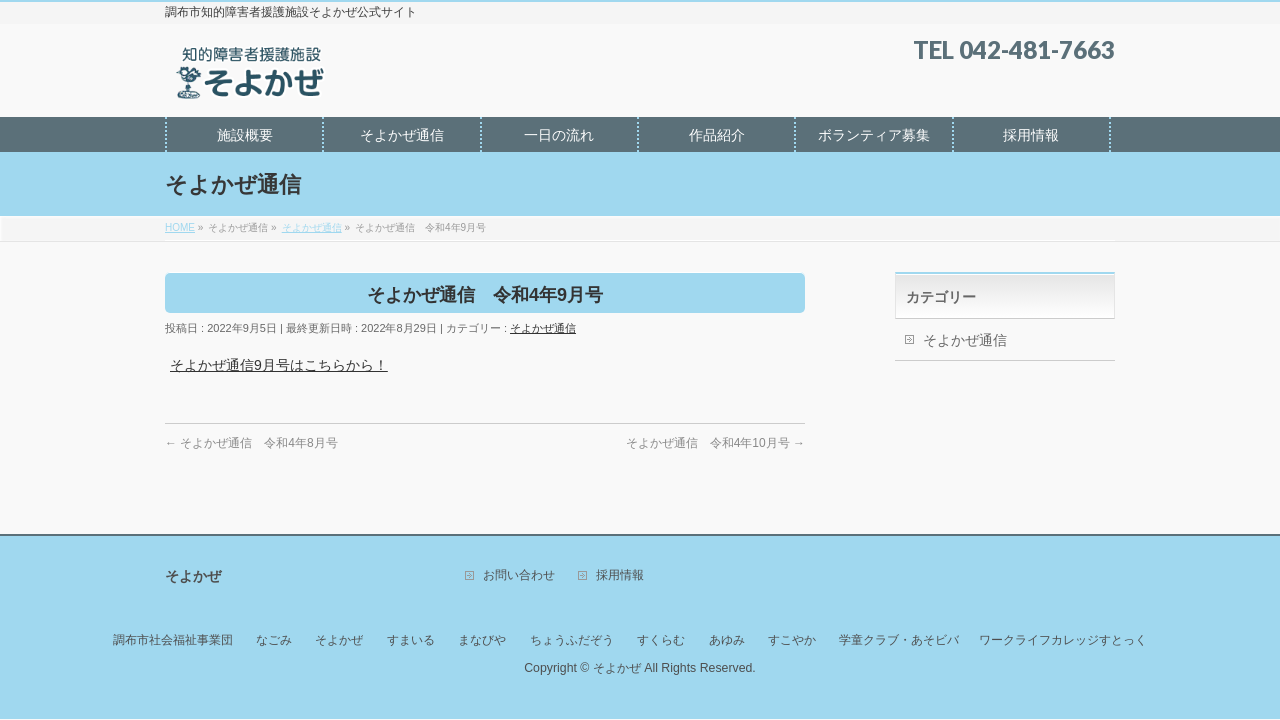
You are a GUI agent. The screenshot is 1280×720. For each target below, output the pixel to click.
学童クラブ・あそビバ (899, 640)
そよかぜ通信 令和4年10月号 (715, 443)
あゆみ (727, 640)
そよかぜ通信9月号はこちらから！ (279, 365)
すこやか (792, 640)
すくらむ (661, 640)
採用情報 (620, 575)
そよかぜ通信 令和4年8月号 (251, 443)
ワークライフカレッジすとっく (1063, 640)
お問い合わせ (519, 575)
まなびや (482, 640)
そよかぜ (339, 640)
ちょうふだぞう (572, 640)
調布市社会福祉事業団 (173, 640)
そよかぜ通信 (543, 328)
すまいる (411, 640)
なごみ (274, 640)
